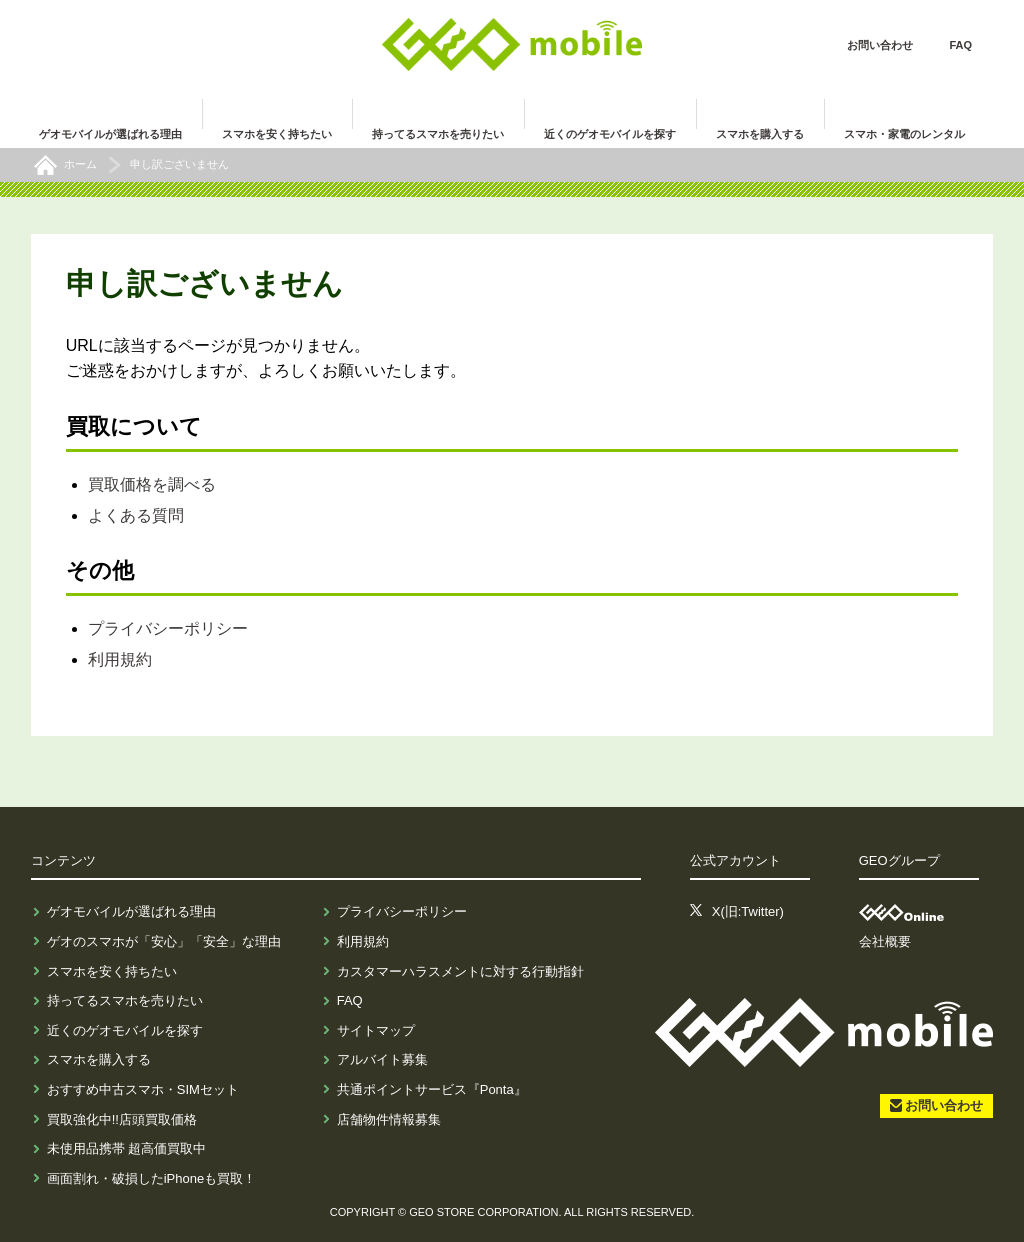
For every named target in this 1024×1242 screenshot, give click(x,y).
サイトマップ (376, 1030)
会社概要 (885, 941)
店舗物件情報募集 (389, 1119)
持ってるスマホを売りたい (125, 1000)
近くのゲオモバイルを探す (125, 1030)
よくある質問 (136, 515)
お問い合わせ (880, 45)
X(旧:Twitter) (748, 911)
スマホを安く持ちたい (112, 971)
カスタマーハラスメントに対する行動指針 (460, 971)
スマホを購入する (99, 1059)
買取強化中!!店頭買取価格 (122, 1119)
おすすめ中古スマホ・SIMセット (143, 1089)
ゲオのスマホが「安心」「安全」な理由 (164, 941)
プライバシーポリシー (168, 628)
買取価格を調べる (152, 484)
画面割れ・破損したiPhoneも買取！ (151, 1178)
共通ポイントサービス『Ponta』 (432, 1089)
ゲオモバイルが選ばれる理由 (131, 911)
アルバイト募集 (382, 1059)
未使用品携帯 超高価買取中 (127, 1148)
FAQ (960, 45)
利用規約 (120, 659)
